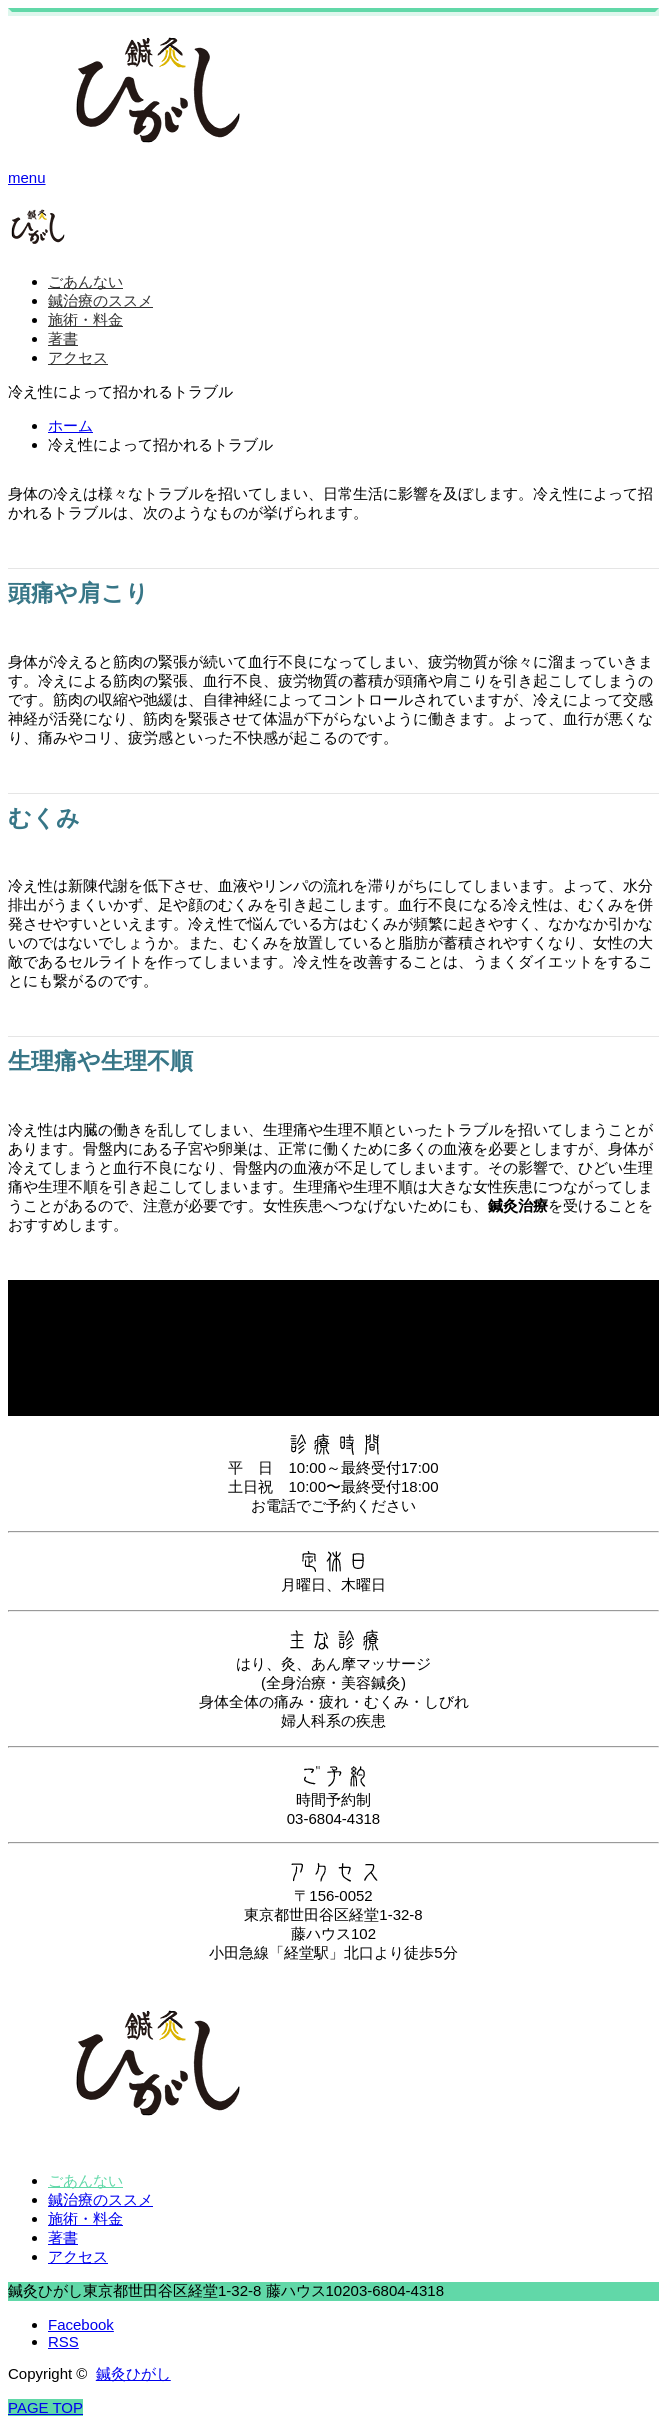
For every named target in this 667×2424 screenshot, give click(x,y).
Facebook (81, 2324)
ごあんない (85, 281)
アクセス (78, 357)
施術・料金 (85, 319)
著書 (63, 338)
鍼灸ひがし (133, 2373)
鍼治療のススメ (100, 300)
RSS (63, 2341)
